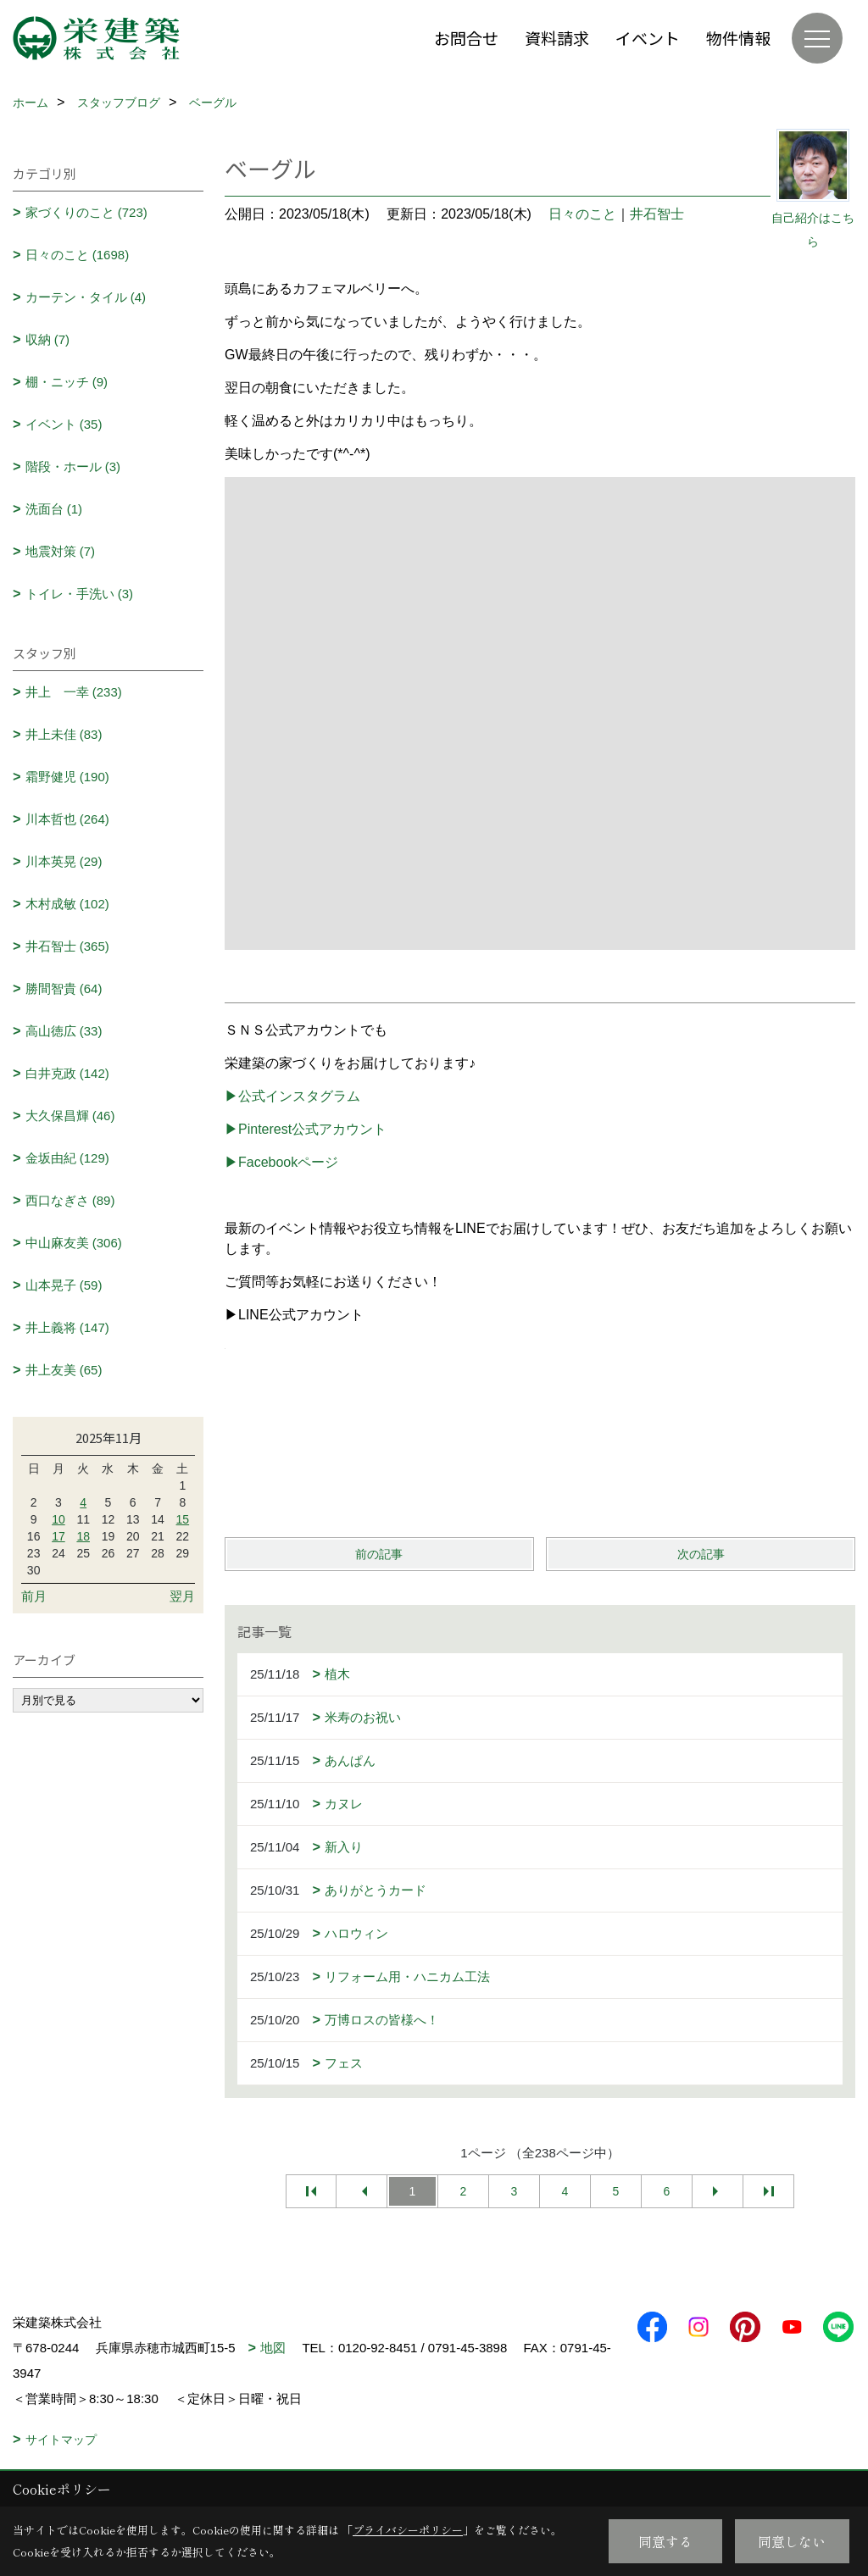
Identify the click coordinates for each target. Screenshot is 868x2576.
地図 (273, 2347)
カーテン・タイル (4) (86, 297)
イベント (647, 37)
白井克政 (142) (67, 1073)
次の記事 (701, 1554)
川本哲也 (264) (67, 819)
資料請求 (557, 37)
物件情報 (738, 37)
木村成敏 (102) (67, 904)
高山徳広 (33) (64, 1031)
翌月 (182, 1596)
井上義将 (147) (67, 1327)
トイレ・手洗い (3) (79, 593)
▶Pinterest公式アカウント (306, 1129)
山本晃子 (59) (64, 1285)
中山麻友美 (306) (73, 1242)
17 (58, 1536)
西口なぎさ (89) (70, 1200)
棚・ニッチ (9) (66, 382)
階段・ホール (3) (73, 466)
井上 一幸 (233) (73, 692)
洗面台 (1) (54, 509)
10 (58, 1519)
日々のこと (582, 214)
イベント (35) (64, 424)
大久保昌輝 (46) (70, 1115)
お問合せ (466, 37)
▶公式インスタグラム (292, 1096)
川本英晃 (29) (64, 861)
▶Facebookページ (281, 1162)
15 (183, 1519)
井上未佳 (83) (64, 734)
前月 (34, 1596)
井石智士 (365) (67, 946)
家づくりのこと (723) (86, 212)
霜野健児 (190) (67, 776)
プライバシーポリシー (408, 2530)
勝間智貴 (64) (64, 988)
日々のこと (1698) (77, 254)
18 (83, 1536)
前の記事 (379, 1554)
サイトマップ (61, 2439)
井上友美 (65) (64, 1370)
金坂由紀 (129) (67, 1158)
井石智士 (657, 214)
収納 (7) (47, 339)
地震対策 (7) (60, 551)
